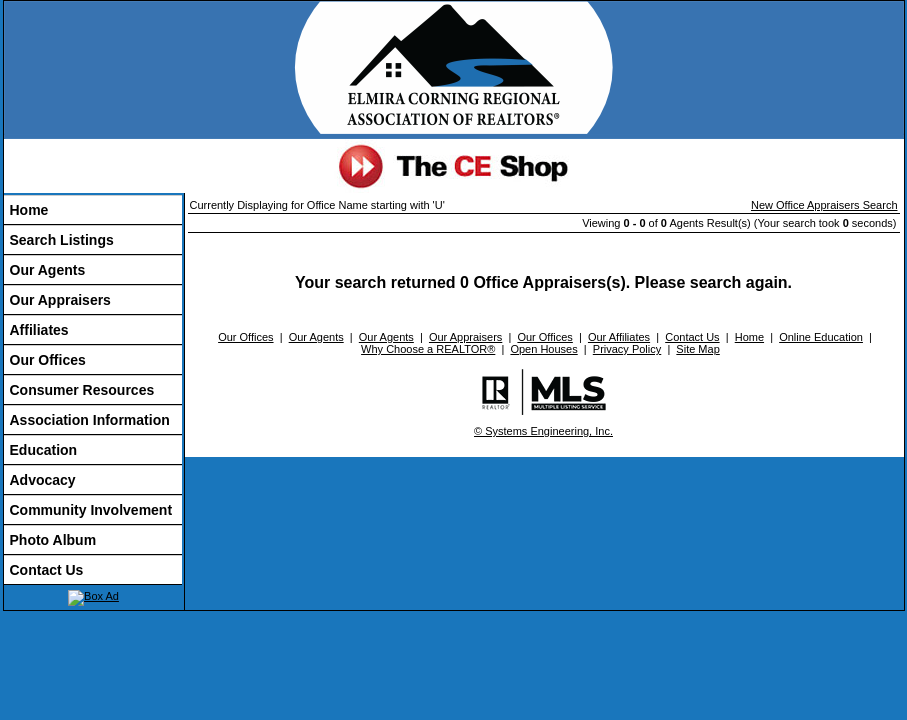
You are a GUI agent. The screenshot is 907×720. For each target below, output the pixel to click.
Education (44, 450)
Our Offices (48, 360)
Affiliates (39, 330)
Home (29, 210)
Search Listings (62, 240)
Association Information (90, 420)
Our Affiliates (619, 337)
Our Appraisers (60, 300)
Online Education (821, 337)
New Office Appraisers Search (824, 205)
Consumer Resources (82, 390)
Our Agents (48, 270)
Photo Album (53, 540)
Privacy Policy (627, 349)
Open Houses (543, 349)
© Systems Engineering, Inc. (543, 431)
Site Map (697, 349)
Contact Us (47, 570)
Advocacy (43, 480)
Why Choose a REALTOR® (428, 349)
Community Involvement (91, 510)
